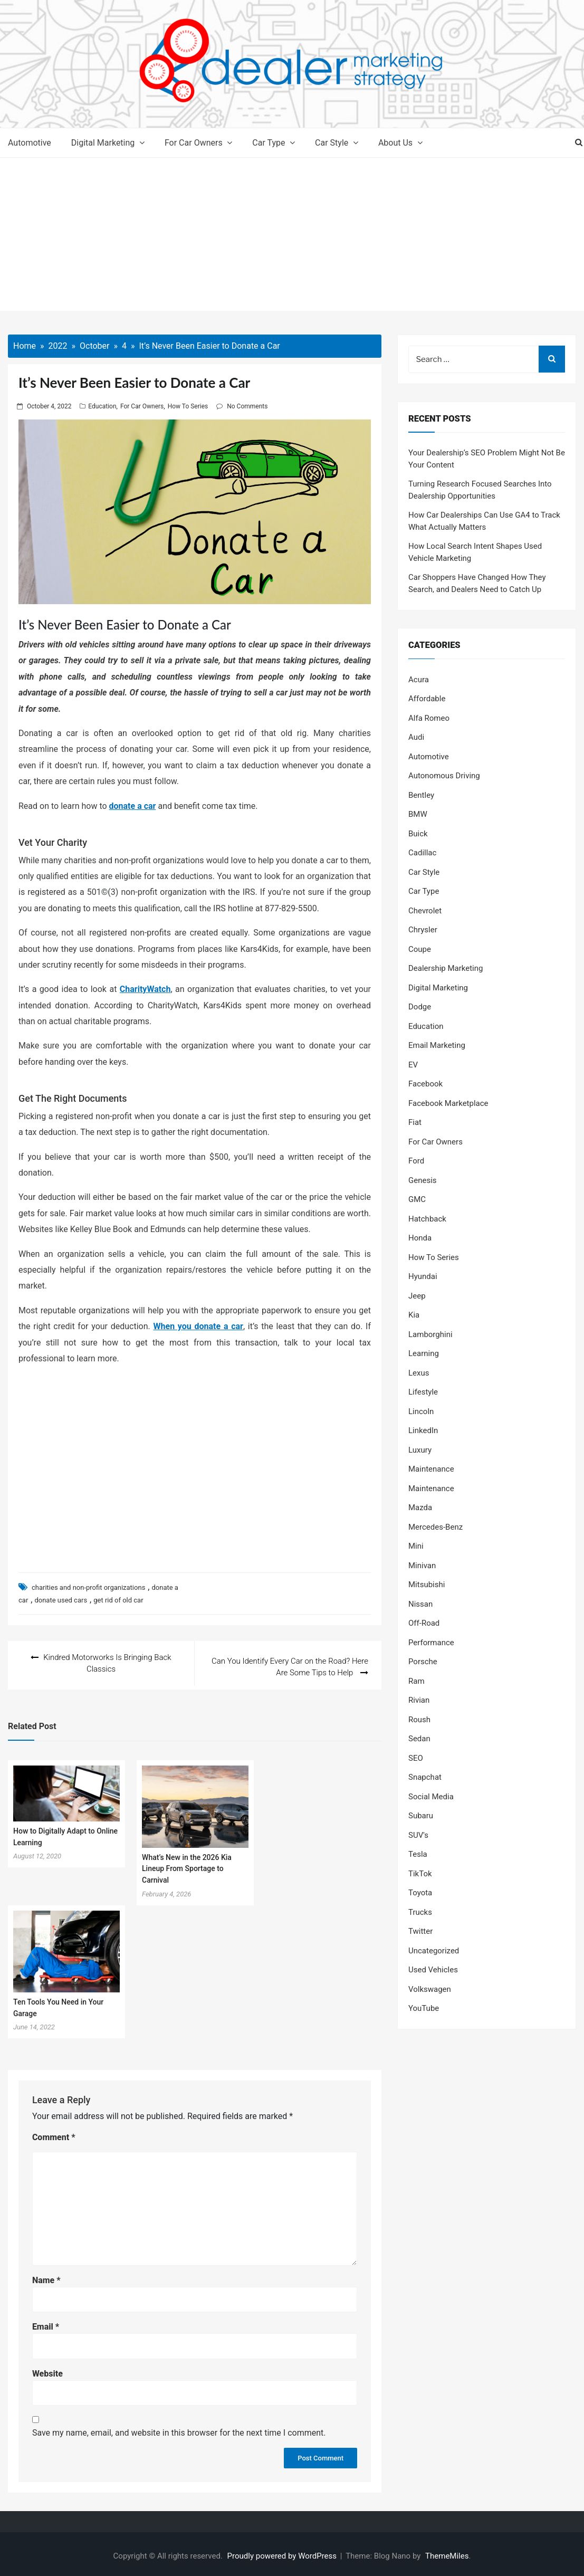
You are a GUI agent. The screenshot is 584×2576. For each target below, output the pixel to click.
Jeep (417, 1296)
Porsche (422, 1661)
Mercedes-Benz (435, 1527)
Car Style (331, 143)
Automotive (29, 143)
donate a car (132, 806)
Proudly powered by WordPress (283, 2552)
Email (45, 2324)
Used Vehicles (433, 1969)
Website (47, 2370)
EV (413, 1065)
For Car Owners (194, 143)
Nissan (420, 1604)
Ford (416, 1161)
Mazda (420, 1507)
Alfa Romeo (428, 718)
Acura (418, 679)
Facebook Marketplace (448, 1103)
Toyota (420, 1892)
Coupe (419, 949)
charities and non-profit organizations (88, 1587)
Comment (53, 2134)
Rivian (418, 1700)
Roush (419, 1719)
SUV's (418, 1835)
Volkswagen (429, 1989)
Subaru (420, 1815)
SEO (415, 1758)
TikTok (420, 1873)
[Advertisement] (292, 237)
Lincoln (421, 1411)
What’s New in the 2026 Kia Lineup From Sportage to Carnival (187, 1865)
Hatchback (427, 1219)
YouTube (423, 2008)
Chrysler (422, 929)
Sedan (419, 1738)
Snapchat (425, 1777)
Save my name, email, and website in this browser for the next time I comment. (179, 2429)
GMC (417, 1199)
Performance (431, 1642)
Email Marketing (436, 1045)
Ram (416, 1681)
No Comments (247, 406)
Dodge (419, 1007)
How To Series (188, 406)
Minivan (422, 1565)
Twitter (420, 1931)
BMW (417, 814)
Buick (418, 833)
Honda (420, 1238)
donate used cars (60, 1600)
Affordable (426, 698)
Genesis (422, 1180)
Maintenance (431, 1469)
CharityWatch (145, 989)
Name (46, 2277)
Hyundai (422, 1276)
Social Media (431, 1796)
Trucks (420, 1912)
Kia (413, 1315)
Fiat (415, 1122)
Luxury (420, 1450)
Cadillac (422, 852)
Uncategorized (433, 1950)
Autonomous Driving (444, 775)
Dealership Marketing (445, 968)
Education (102, 406)
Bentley (421, 795)
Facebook (425, 1084)
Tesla (417, 1854)
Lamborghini (430, 1334)
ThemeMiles (446, 2552)
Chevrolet (425, 910)
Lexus (418, 1373)
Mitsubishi (426, 1584)
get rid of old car (118, 1600)
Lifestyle (423, 1392)
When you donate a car (198, 1326)
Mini (416, 1546)
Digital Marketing (103, 143)
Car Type (268, 143)
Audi (416, 737)
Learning (423, 1353)
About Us (395, 143)
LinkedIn (423, 1430)
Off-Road (423, 1623)
